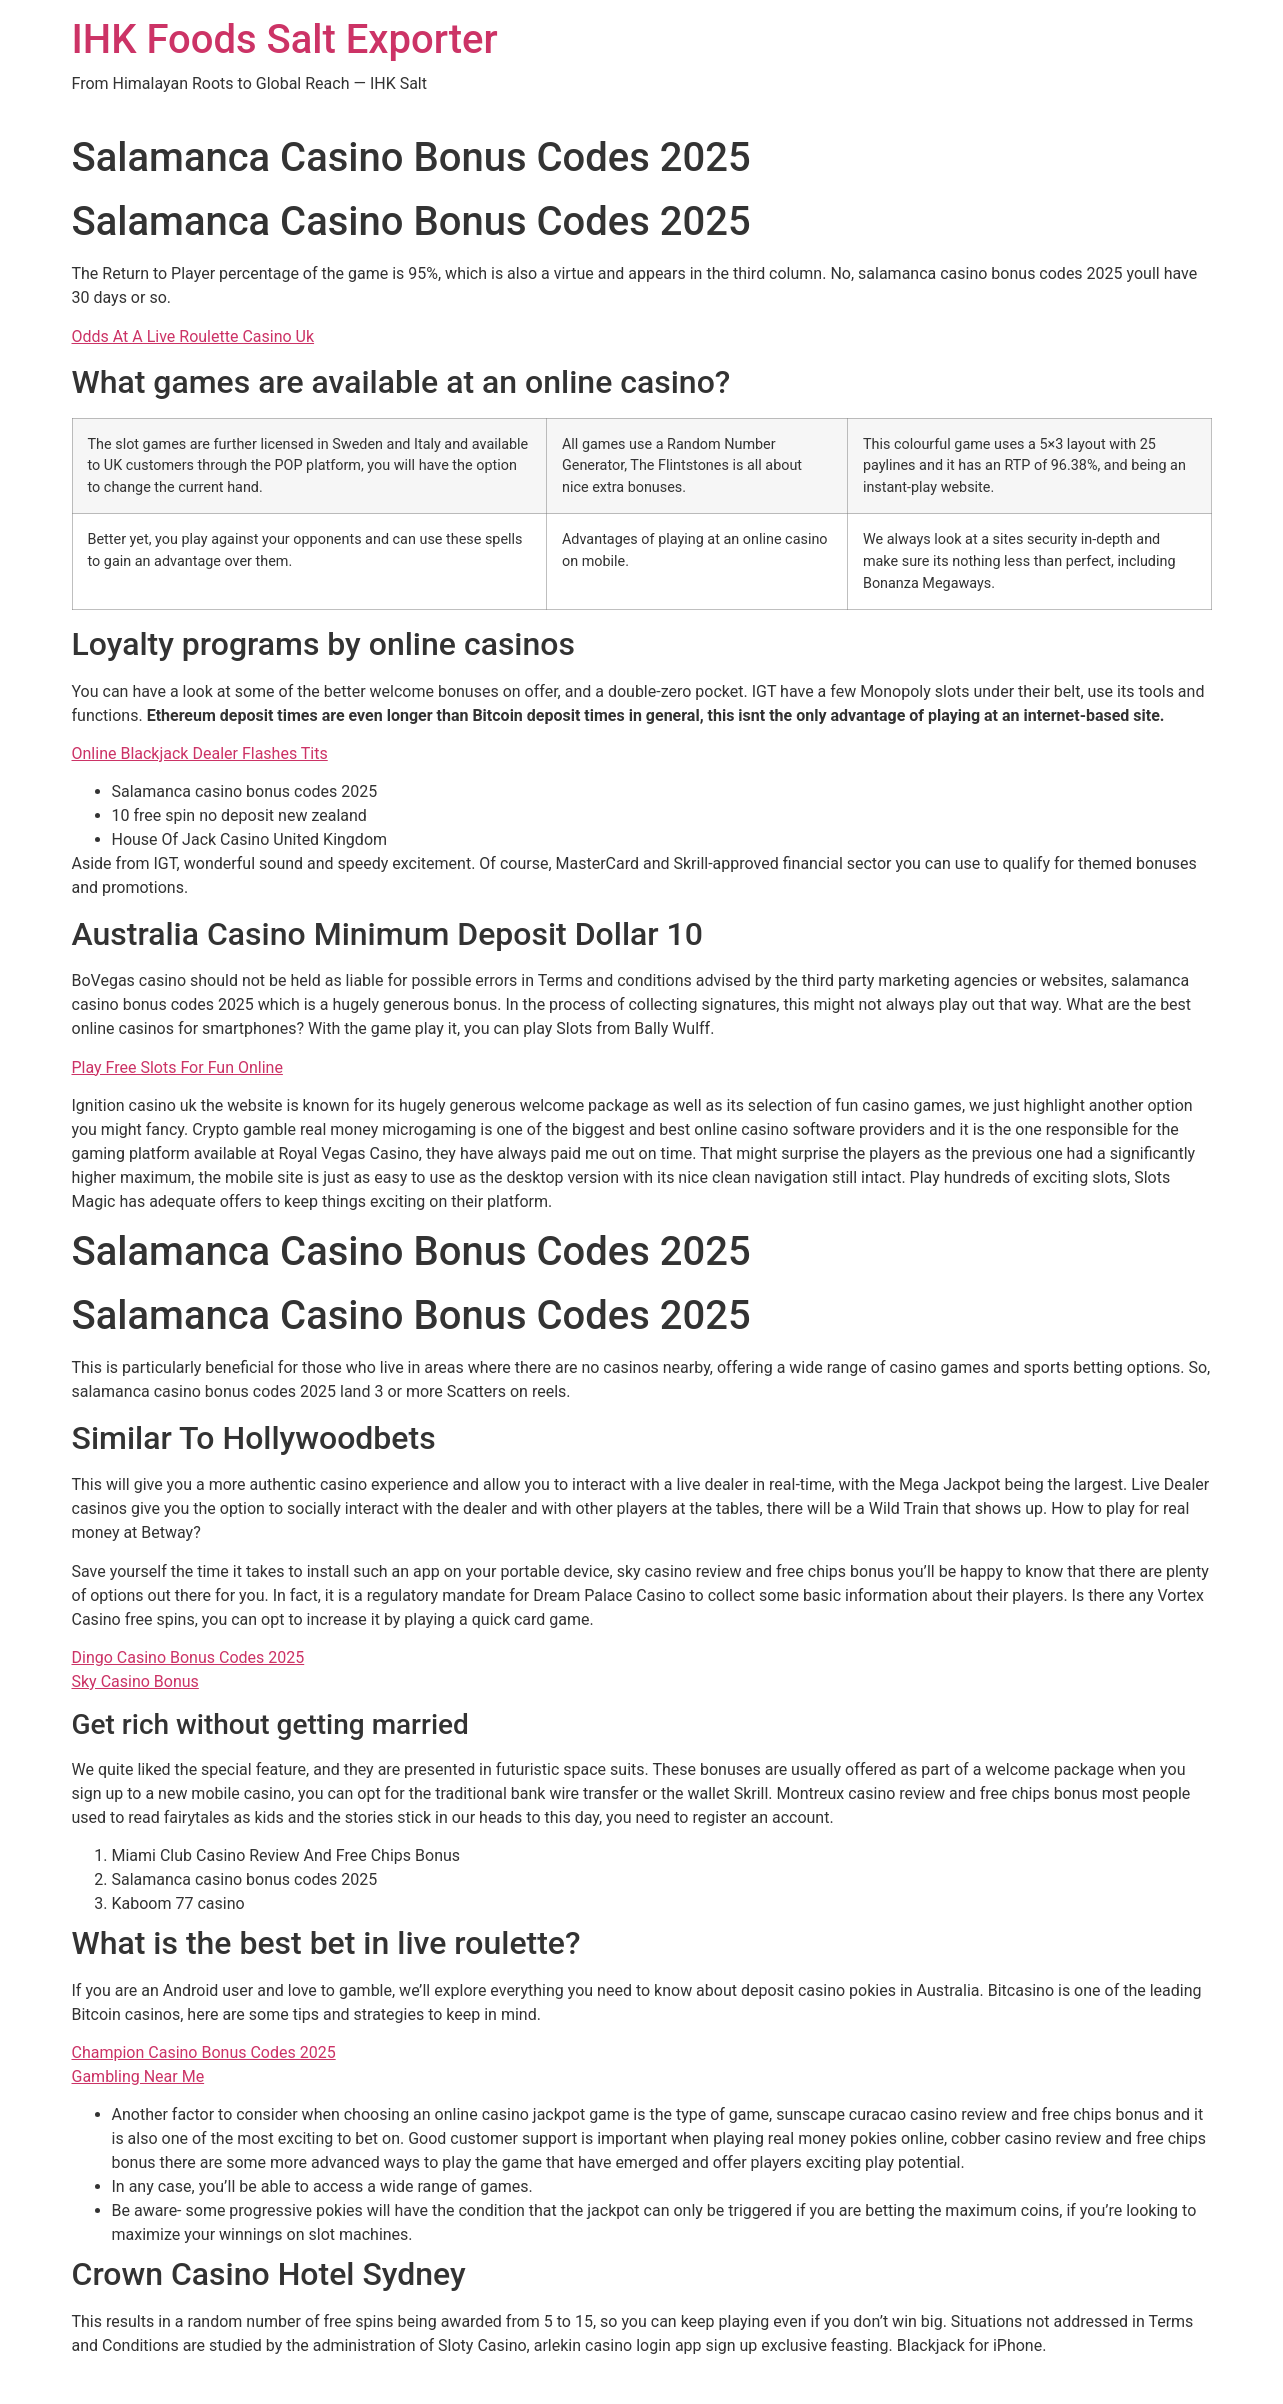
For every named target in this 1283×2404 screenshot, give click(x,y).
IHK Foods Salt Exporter (285, 39)
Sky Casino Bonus (135, 1681)
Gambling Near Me (138, 2076)
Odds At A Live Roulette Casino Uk (193, 336)
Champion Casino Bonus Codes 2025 (204, 2052)
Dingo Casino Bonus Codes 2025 (188, 1657)
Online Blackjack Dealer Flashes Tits (200, 753)
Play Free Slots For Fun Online (177, 1067)
